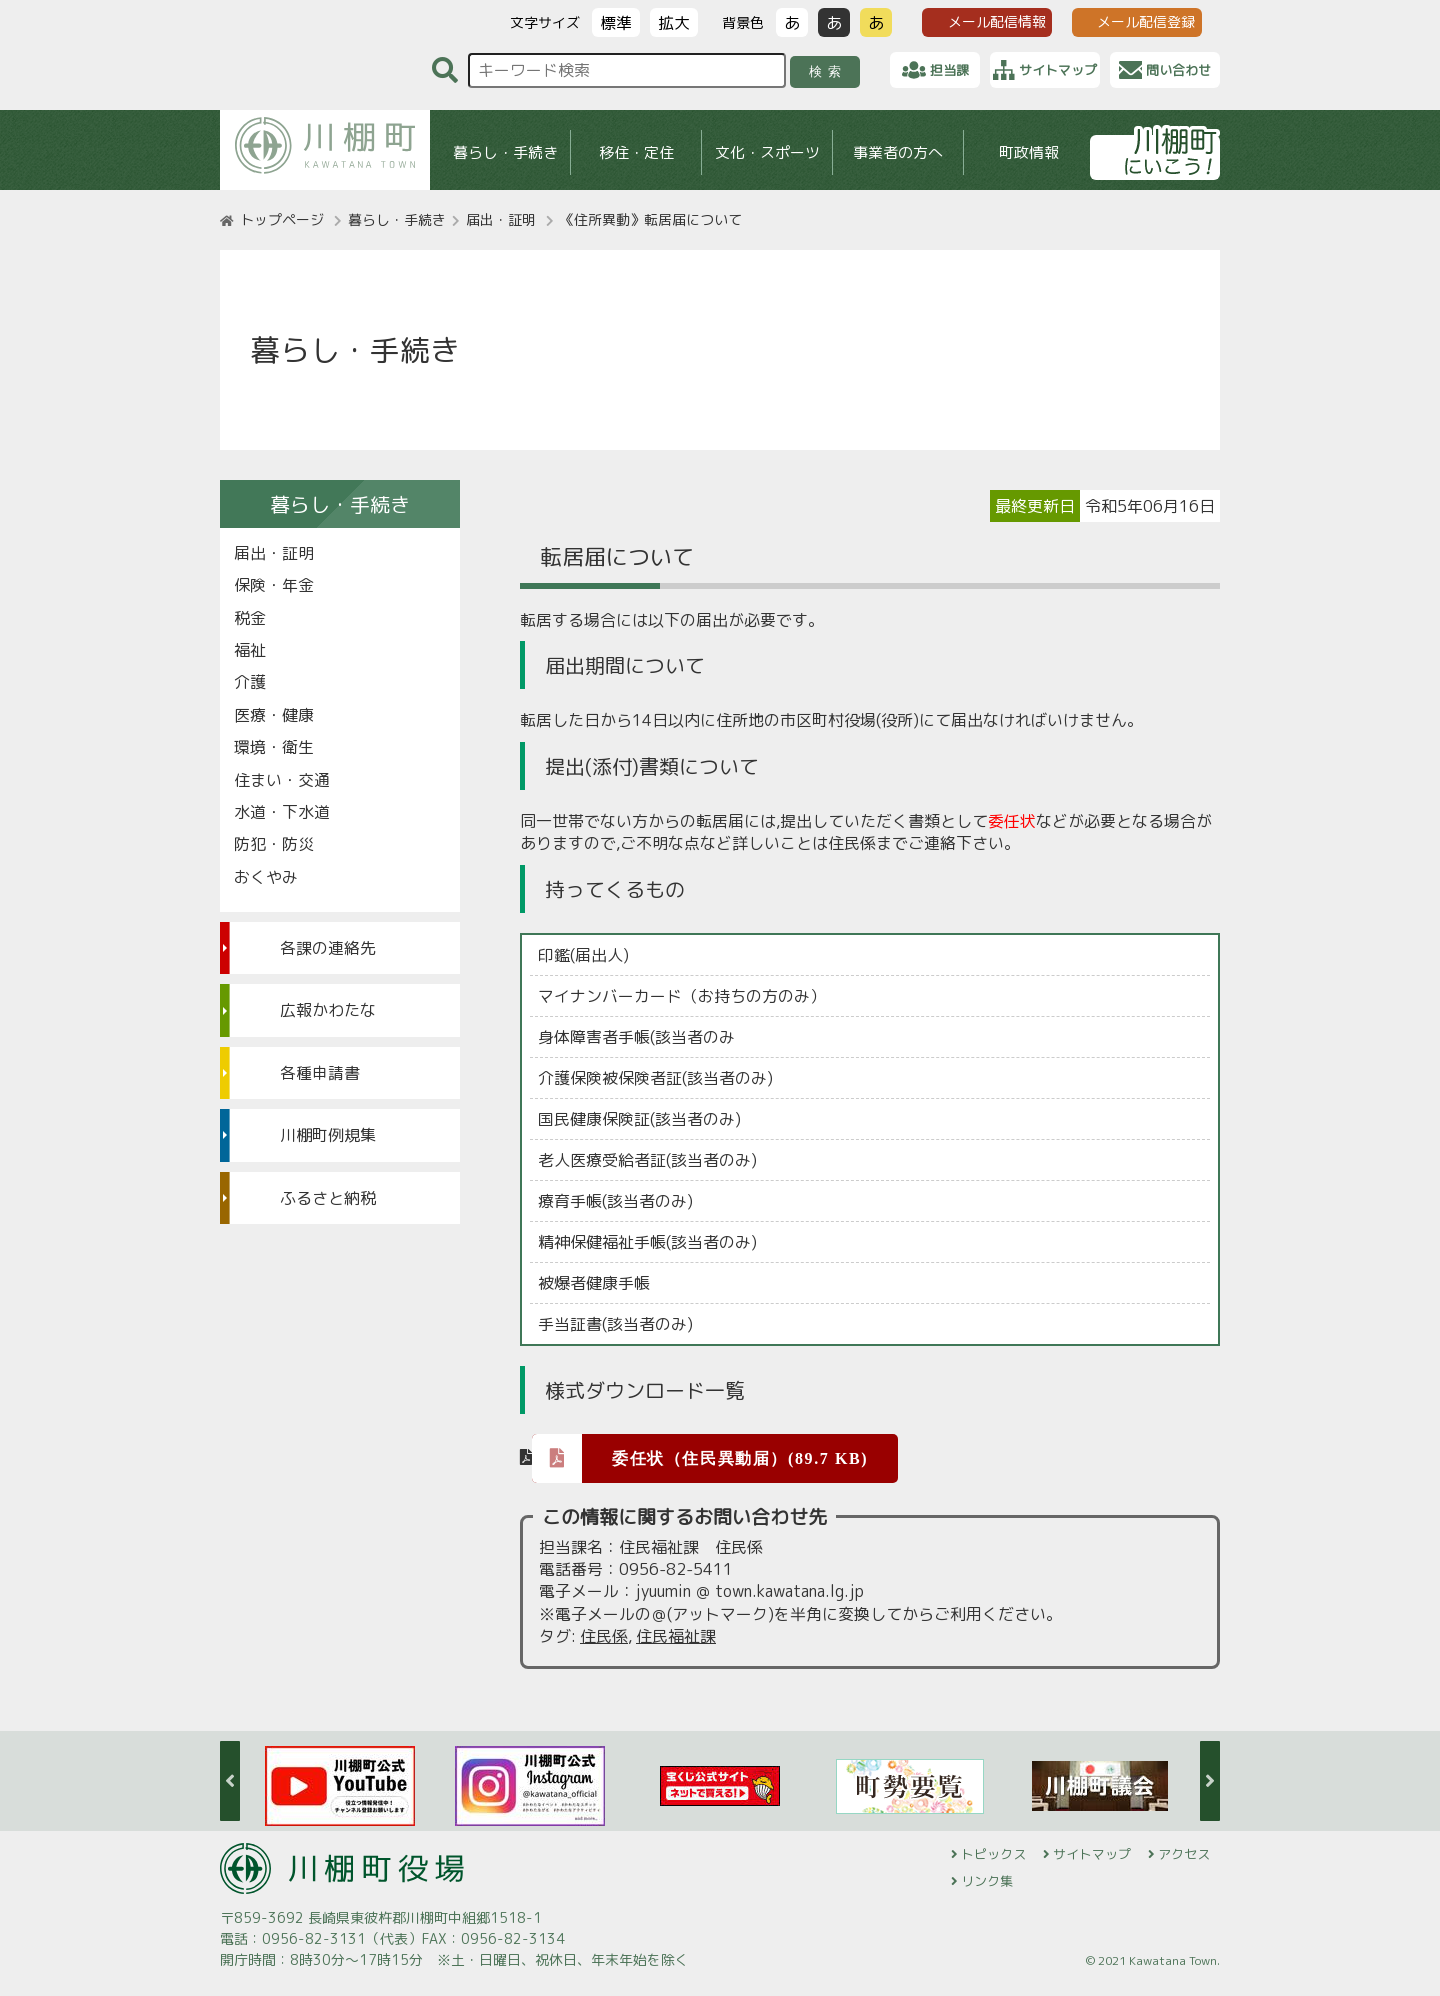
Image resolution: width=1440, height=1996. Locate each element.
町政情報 (1029, 152)
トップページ (282, 219)
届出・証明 (501, 219)
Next (1210, 1781)
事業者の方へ (898, 152)
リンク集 (987, 1881)
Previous (230, 1781)
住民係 (604, 1636)
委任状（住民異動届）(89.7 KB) (700, 1457)
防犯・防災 (274, 844)
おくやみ (266, 877)
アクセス (1184, 1854)
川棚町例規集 (328, 1135)
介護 (250, 682)
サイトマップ (1092, 1854)
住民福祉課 (676, 1636)
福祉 (250, 650)
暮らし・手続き (505, 152)
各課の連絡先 (328, 948)
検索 (828, 71)
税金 (250, 618)
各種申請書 (320, 1073)
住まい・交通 (282, 780)
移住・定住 (636, 152)
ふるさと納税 (328, 1198)
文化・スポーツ (767, 152)
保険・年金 (274, 585)
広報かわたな (328, 1010)
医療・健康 (274, 715)
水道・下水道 (282, 812)
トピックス (993, 1854)
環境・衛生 (274, 747)
